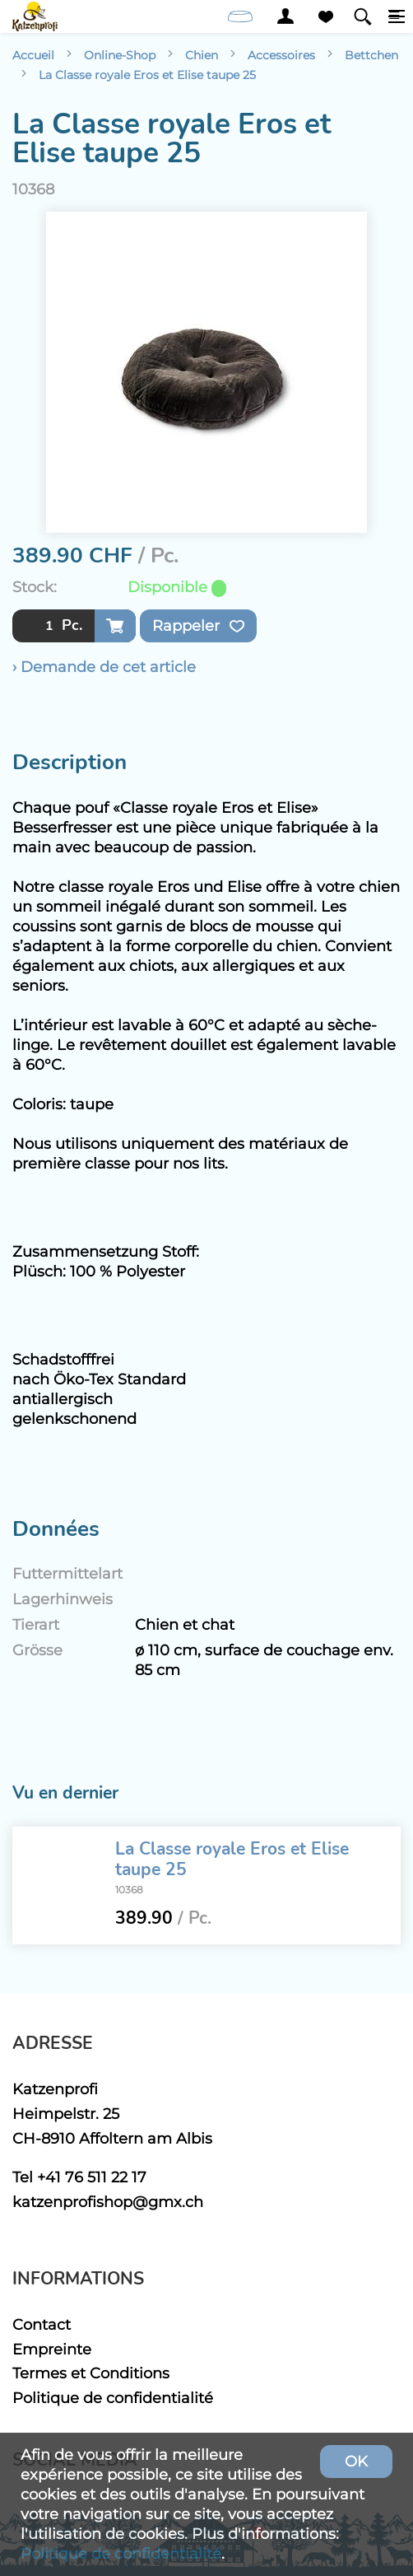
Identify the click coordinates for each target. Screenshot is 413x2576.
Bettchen (371, 55)
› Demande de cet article (104, 666)
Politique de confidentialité (112, 2397)
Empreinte (51, 2349)
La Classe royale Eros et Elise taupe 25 (147, 75)
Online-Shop (119, 55)
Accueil (33, 55)
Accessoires (281, 55)
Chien (201, 55)
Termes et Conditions (90, 2373)
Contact (41, 2324)
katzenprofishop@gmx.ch (107, 2201)
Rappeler (198, 625)
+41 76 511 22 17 (91, 2177)
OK (356, 2461)
